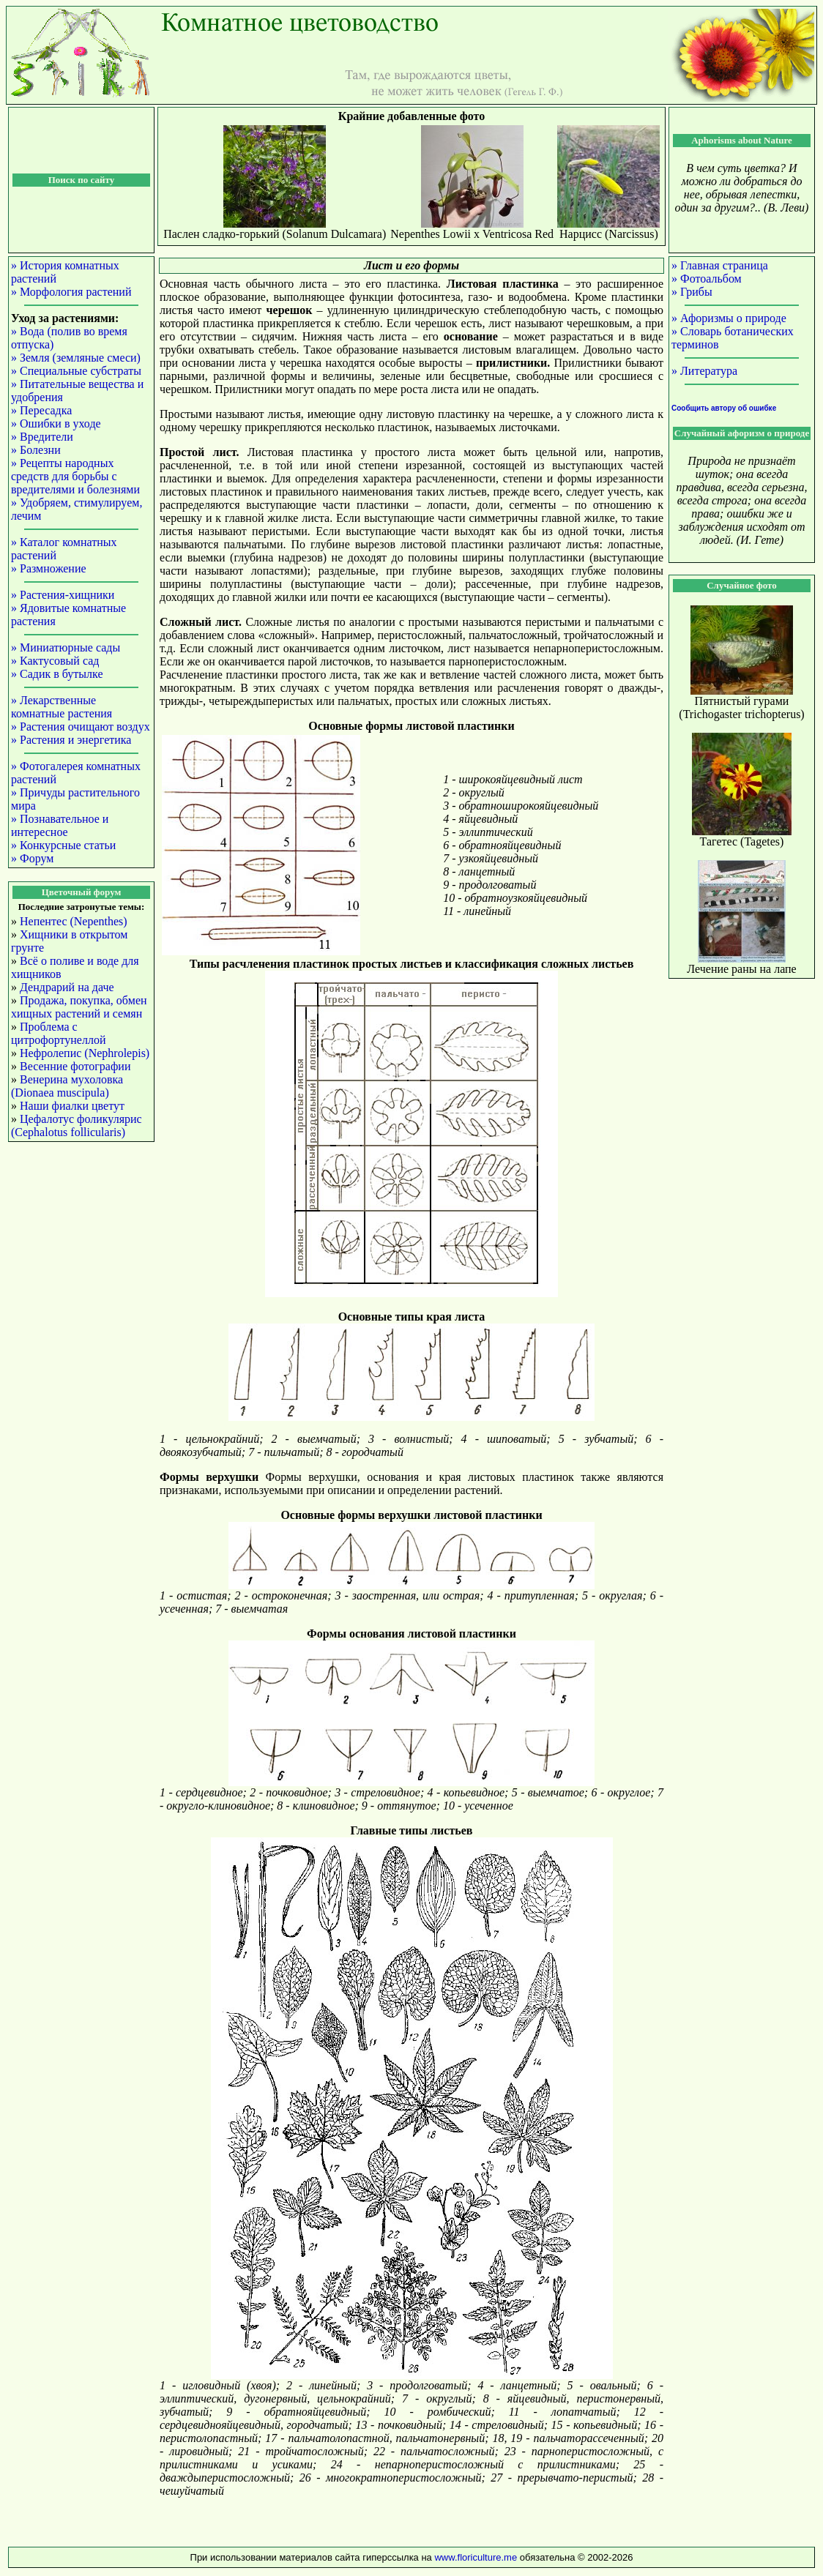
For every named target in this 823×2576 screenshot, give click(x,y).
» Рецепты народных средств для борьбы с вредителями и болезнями (75, 476)
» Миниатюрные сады (65, 647)
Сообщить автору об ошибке (723, 408)
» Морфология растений (71, 291)
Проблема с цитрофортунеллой (58, 1033)
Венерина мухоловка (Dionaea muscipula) (67, 1086)
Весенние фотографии (75, 1066)
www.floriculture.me (476, 2557)
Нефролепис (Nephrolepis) (84, 1053)
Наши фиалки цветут (72, 1106)
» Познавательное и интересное (59, 825)
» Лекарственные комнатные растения (61, 707)
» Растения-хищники (62, 595)
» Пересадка (41, 410)
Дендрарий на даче (67, 987)
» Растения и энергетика (71, 739)
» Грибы (691, 291)
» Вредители (42, 436)
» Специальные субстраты (76, 371)
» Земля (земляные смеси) (76, 357)
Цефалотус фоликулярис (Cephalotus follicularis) (76, 1125)
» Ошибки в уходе (56, 423)
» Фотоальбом (706, 278)
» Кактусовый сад (55, 660)
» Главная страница (719, 265)
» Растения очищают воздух (80, 726)
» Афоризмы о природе (728, 318)
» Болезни (36, 450)
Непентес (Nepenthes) (73, 921)
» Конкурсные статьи (63, 845)
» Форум (32, 858)
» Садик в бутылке (57, 674)
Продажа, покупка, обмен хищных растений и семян (79, 1007)
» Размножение (48, 568)
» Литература (704, 371)
